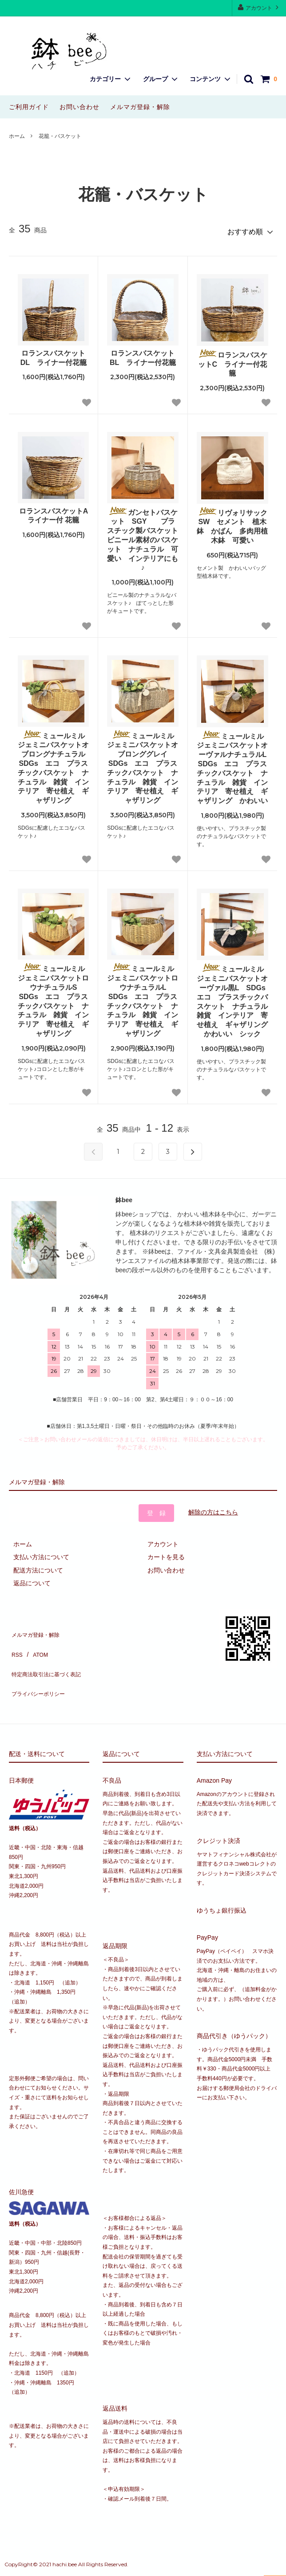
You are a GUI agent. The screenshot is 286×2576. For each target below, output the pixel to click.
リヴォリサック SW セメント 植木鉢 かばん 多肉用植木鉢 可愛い (232, 521)
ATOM (35, 1640)
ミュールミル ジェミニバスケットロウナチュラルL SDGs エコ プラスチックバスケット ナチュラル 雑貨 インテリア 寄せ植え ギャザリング (142, 996)
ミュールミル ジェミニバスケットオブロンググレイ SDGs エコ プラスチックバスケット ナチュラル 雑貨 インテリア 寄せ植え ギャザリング (142, 763)
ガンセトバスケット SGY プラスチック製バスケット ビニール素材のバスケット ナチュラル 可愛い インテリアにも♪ (142, 535)
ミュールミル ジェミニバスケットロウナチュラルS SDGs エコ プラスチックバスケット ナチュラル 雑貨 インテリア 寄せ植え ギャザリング (53, 996)
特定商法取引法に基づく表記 (49, 1653)
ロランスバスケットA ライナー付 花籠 (54, 511)
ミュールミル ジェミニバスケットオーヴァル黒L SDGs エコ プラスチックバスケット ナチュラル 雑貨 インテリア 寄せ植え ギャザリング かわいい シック (232, 997)
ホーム (17, 136)
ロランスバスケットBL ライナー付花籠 (143, 353)
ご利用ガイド (29, 106)
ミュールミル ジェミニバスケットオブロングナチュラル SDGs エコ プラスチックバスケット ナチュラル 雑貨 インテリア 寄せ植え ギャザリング (53, 763)
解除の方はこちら (213, 1508)
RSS (15, 1640)
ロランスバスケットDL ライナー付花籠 (53, 353)
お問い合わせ (79, 106)
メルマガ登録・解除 (140, 106)
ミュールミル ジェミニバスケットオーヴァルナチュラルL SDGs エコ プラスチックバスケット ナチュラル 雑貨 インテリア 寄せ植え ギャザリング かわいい (232, 764)
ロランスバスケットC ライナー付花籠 (232, 359)
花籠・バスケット (60, 136)
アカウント (259, 7)
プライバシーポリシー (40, 1666)
